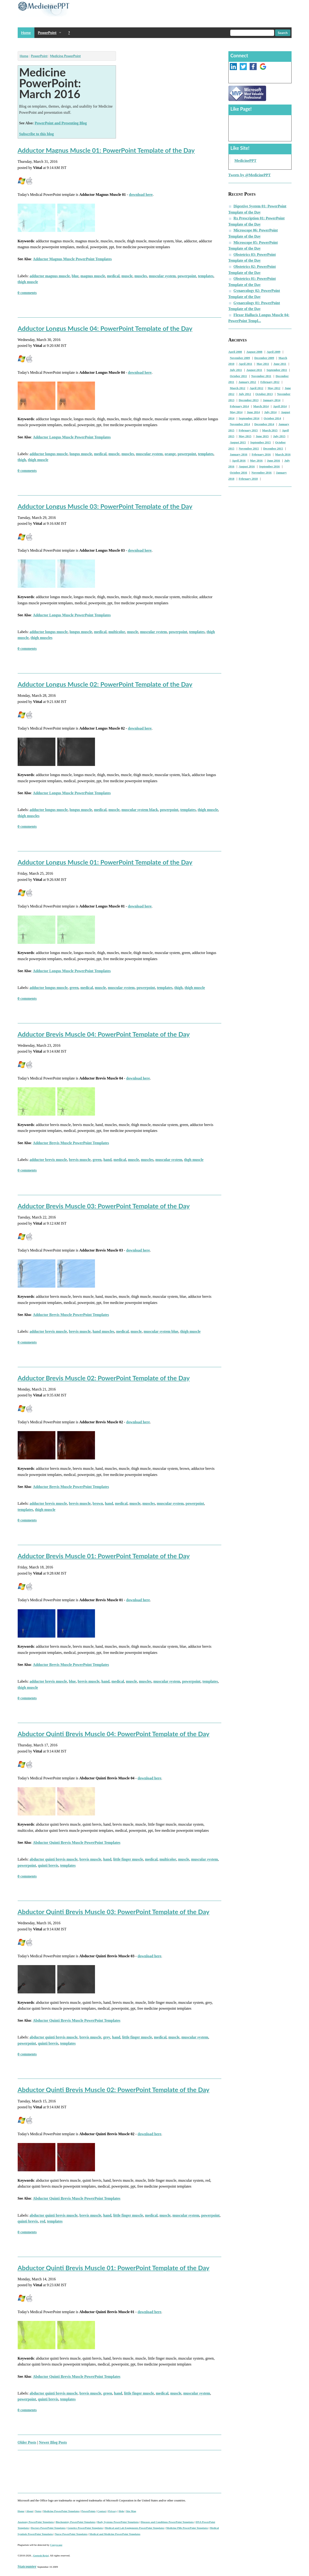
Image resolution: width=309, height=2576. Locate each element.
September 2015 (260, 442)
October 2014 (272, 418)
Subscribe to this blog (36, 134)
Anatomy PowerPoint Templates (36, 2522)
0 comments (27, 293)
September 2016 (269, 466)
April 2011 (245, 364)
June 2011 (279, 364)
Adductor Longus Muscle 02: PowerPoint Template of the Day (105, 684)
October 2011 (238, 376)
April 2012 (256, 388)
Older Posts (27, 2442)
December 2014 (264, 424)
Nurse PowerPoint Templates (71, 2534)
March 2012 (237, 388)
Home (26, 32)
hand (107, 1160)
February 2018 (248, 478)
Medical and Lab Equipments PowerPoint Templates (134, 2527)
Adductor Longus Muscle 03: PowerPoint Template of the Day (105, 506)
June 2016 (273, 460)
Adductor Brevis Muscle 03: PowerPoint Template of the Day (104, 1206)
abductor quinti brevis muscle (54, 1859)
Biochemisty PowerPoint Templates (75, 2522)
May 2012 (274, 388)
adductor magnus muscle (50, 276)
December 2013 (249, 400)
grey (106, 2037)
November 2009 (240, 358)
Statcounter (27, 2566)
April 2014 (280, 406)
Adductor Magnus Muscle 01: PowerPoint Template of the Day (106, 150)
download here (141, 195)
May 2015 (245, 436)
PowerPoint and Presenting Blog (61, 123)
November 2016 (261, 472)
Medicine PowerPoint (65, 56)
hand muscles (103, 1331)
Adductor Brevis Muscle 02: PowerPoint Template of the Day (104, 1378)
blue (75, 276)
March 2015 (270, 430)
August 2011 (254, 370)
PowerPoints (88, 2511)
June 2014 (253, 412)
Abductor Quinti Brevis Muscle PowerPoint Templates (76, 1843)
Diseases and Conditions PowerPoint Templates (167, 2522)
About (29, 2511)
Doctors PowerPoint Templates (48, 2527)
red (42, 2221)
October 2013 (263, 394)
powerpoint (186, 276)
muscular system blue (161, 1331)
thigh (22, 460)
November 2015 (249, 448)
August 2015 (238, 442)
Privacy (112, 2511)
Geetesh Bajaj (41, 2555)
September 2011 (277, 370)
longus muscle (81, 454)
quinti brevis (48, 1865)
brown (98, 1503)
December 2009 (264, 358)
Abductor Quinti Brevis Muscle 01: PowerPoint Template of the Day (114, 2268)
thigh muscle (28, 282)
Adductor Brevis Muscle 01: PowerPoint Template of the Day (104, 1556)
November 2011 (261, 376)
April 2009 (273, 351)
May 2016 (256, 460)
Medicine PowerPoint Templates (61, 2511)
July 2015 (279, 436)
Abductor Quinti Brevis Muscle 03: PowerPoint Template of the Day (114, 1912)
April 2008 (235, 351)
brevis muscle (80, 1160)
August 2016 (247, 466)
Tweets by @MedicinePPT (249, 175)
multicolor (116, 632)
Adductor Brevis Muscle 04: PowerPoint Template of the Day (104, 1034)
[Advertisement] (103, 43)
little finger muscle (128, 1859)
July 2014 (270, 412)
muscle (126, 276)
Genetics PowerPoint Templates (85, 2527)
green (74, 988)
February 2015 (248, 430)
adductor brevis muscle (48, 1160)
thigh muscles (42, 638)
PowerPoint (47, 32)
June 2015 (262, 436)
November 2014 (240, 424)
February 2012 (270, 382)
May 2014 (236, 412)
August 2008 (254, 351)
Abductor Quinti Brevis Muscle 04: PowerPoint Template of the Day (114, 1734)
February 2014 (239, 406)
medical (113, 276)
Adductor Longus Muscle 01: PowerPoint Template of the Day (105, 862)
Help (121, 2511)
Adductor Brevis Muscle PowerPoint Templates (71, 1143)
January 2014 (271, 400)
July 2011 (236, 370)
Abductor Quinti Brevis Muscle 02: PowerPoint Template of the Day (114, 2089)
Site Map (131, 2511)
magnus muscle (92, 276)
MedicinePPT (245, 161)
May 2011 (262, 364)
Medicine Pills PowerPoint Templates (187, 2527)
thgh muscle (193, 1160)
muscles (140, 276)
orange (170, 454)
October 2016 (238, 472)
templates (206, 276)
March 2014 (261, 406)
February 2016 (261, 454)
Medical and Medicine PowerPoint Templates (114, 2534)
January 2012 (247, 382)
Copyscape (56, 2544)
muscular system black (139, 810)
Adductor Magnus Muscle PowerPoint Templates (72, 259)
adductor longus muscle (49, 454)
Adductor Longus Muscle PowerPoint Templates (72, 437)
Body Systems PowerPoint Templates (118, 2522)
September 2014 (249, 418)
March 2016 (283, 454)
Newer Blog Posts (53, 2442)
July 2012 (245, 394)
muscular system (162, 276)
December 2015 (273, 448)
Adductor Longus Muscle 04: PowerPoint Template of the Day (105, 328)
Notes (38, 2511)
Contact (101, 2511)
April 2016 (239, 460)
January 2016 (238, 454)
